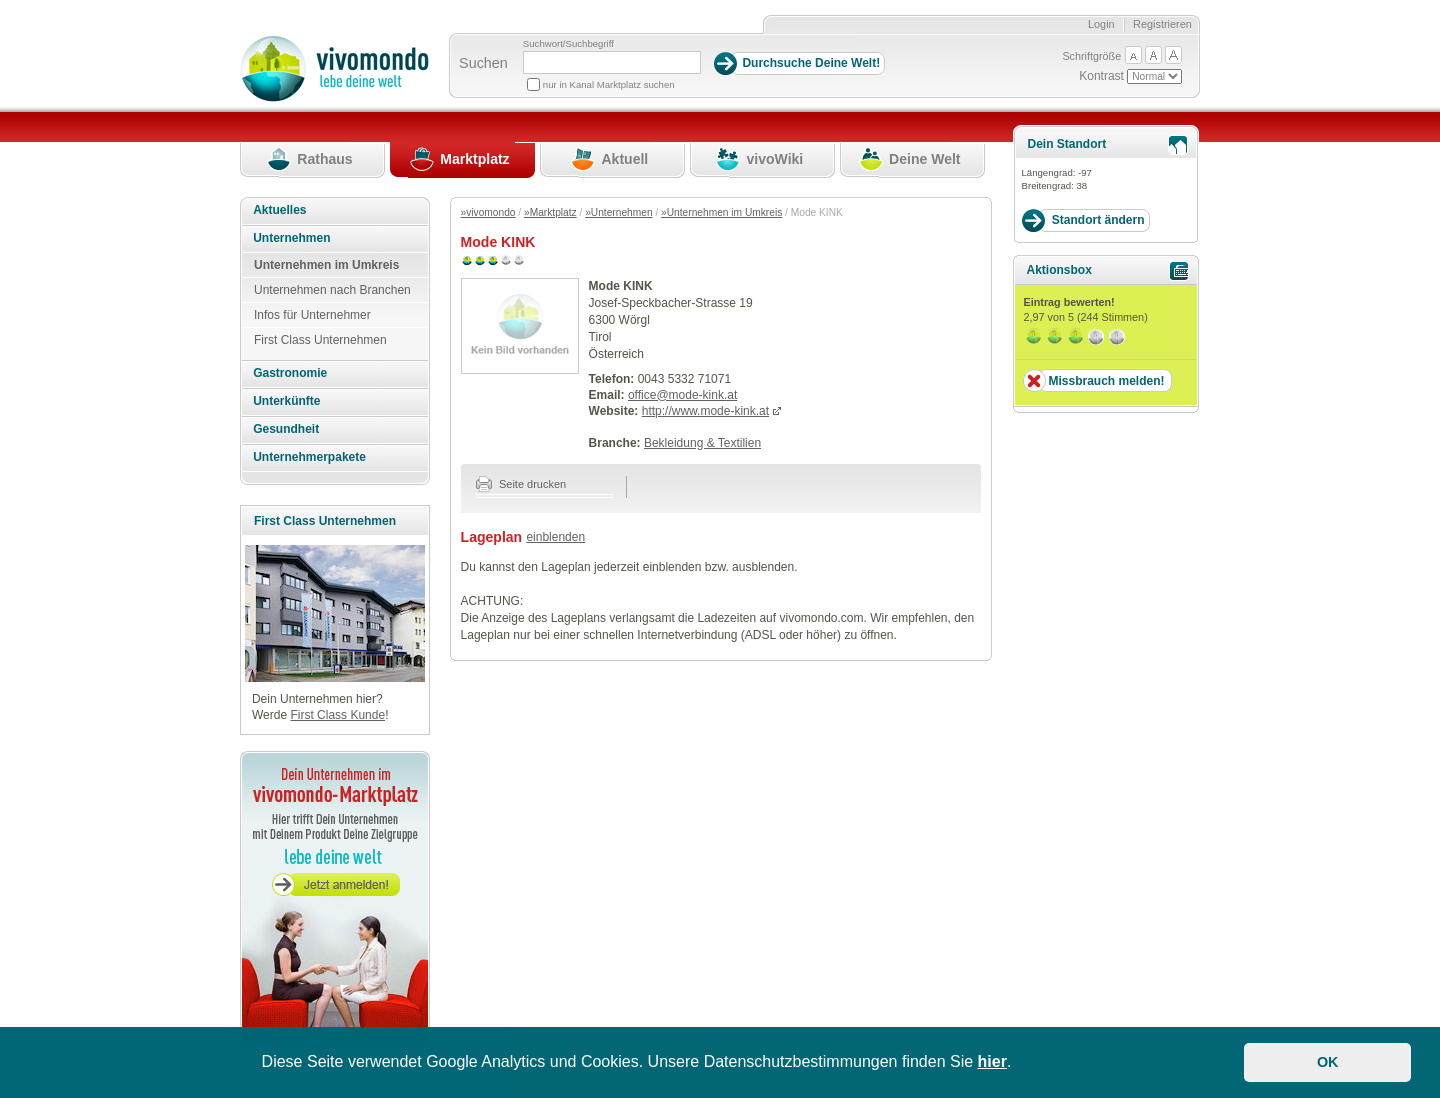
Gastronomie (290, 373)
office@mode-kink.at (682, 395)
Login (1101, 24)
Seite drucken (521, 484)
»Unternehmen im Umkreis (721, 212)
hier (992, 1061)
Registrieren (1162, 24)
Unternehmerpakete (309, 457)
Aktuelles (279, 210)
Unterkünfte (286, 401)
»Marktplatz (550, 212)
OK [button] (1328, 1062)
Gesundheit (286, 429)
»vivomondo (488, 212)
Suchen (483, 63)
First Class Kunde (337, 715)
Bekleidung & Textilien (702, 443)
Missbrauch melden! (1106, 381)
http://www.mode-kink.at (705, 411)
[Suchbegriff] (612, 62)
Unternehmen (291, 238)
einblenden (555, 537)
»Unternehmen (618, 212)
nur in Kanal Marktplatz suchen (609, 84)
